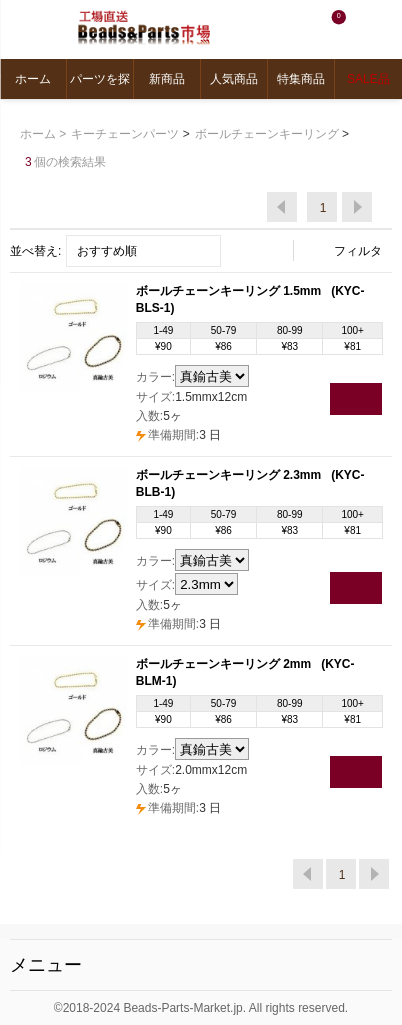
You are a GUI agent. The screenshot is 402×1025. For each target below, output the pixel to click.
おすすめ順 (107, 251)
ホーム (33, 79)
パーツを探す (100, 85)
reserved (321, 1008)
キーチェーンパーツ (125, 134)
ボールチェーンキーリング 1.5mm (230, 291)
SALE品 (368, 79)
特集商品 (301, 79)
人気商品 (234, 79)
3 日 (178, 435)
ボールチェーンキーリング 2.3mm (230, 475)
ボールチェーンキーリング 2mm (225, 664)
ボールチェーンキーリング (267, 134)
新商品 (167, 79)
